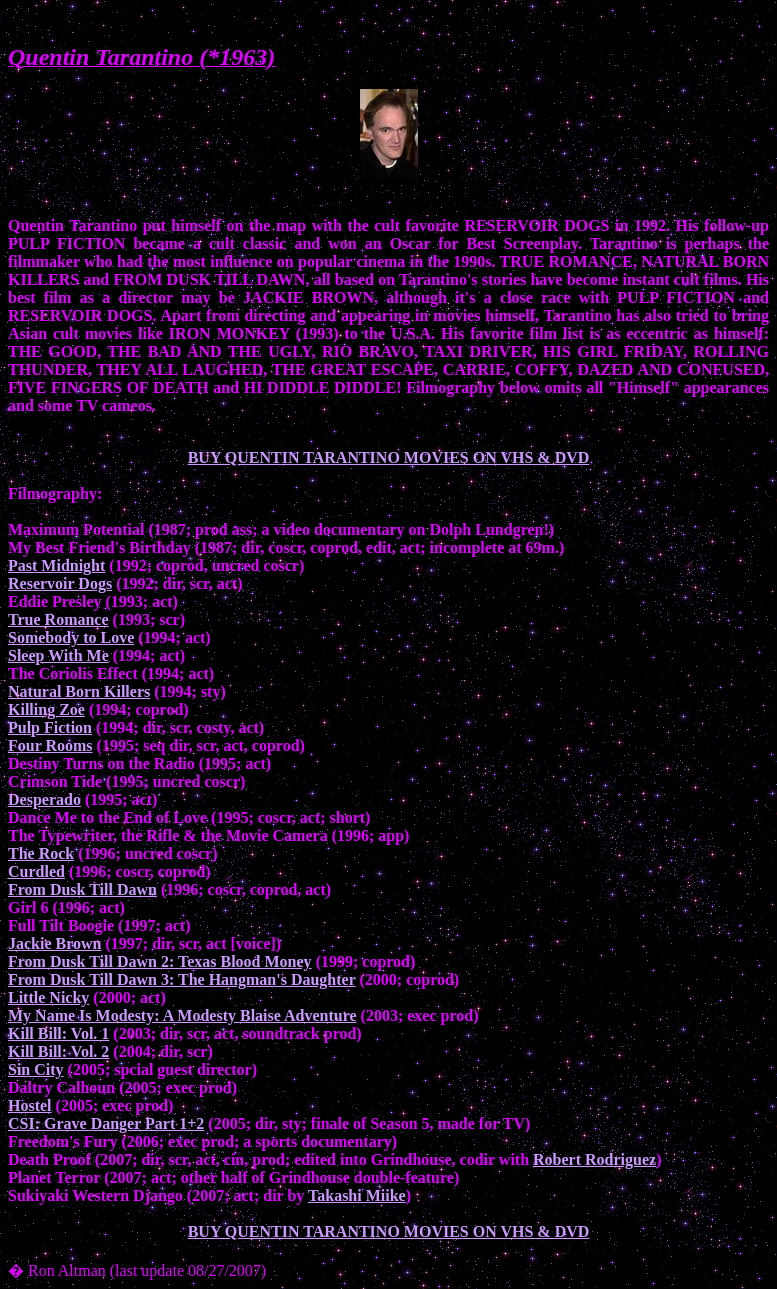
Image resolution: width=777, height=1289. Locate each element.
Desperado (44, 799)
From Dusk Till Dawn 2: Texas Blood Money (160, 961)
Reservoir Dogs (60, 583)
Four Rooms (50, 745)
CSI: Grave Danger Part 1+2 (106, 1123)
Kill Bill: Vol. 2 (58, 1051)
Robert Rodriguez (594, 1159)
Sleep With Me (58, 655)
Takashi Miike (357, 1195)
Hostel (30, 1105)
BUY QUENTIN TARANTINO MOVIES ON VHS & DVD (389, 457)
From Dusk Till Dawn (82, 889)
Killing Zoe (46, 709)
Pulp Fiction (50, 727)
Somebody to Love (71, 637)
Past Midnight (56, 565)
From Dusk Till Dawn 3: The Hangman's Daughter (181, 979)
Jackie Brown (54, 943)
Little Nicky (48, 997)
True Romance (58, 619)
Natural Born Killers (79, 691)
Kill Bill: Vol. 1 (58, 1033)
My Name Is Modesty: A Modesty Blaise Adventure (182, 1015)
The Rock (41, 853)
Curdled (36, 871)
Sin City (36, 1069)
